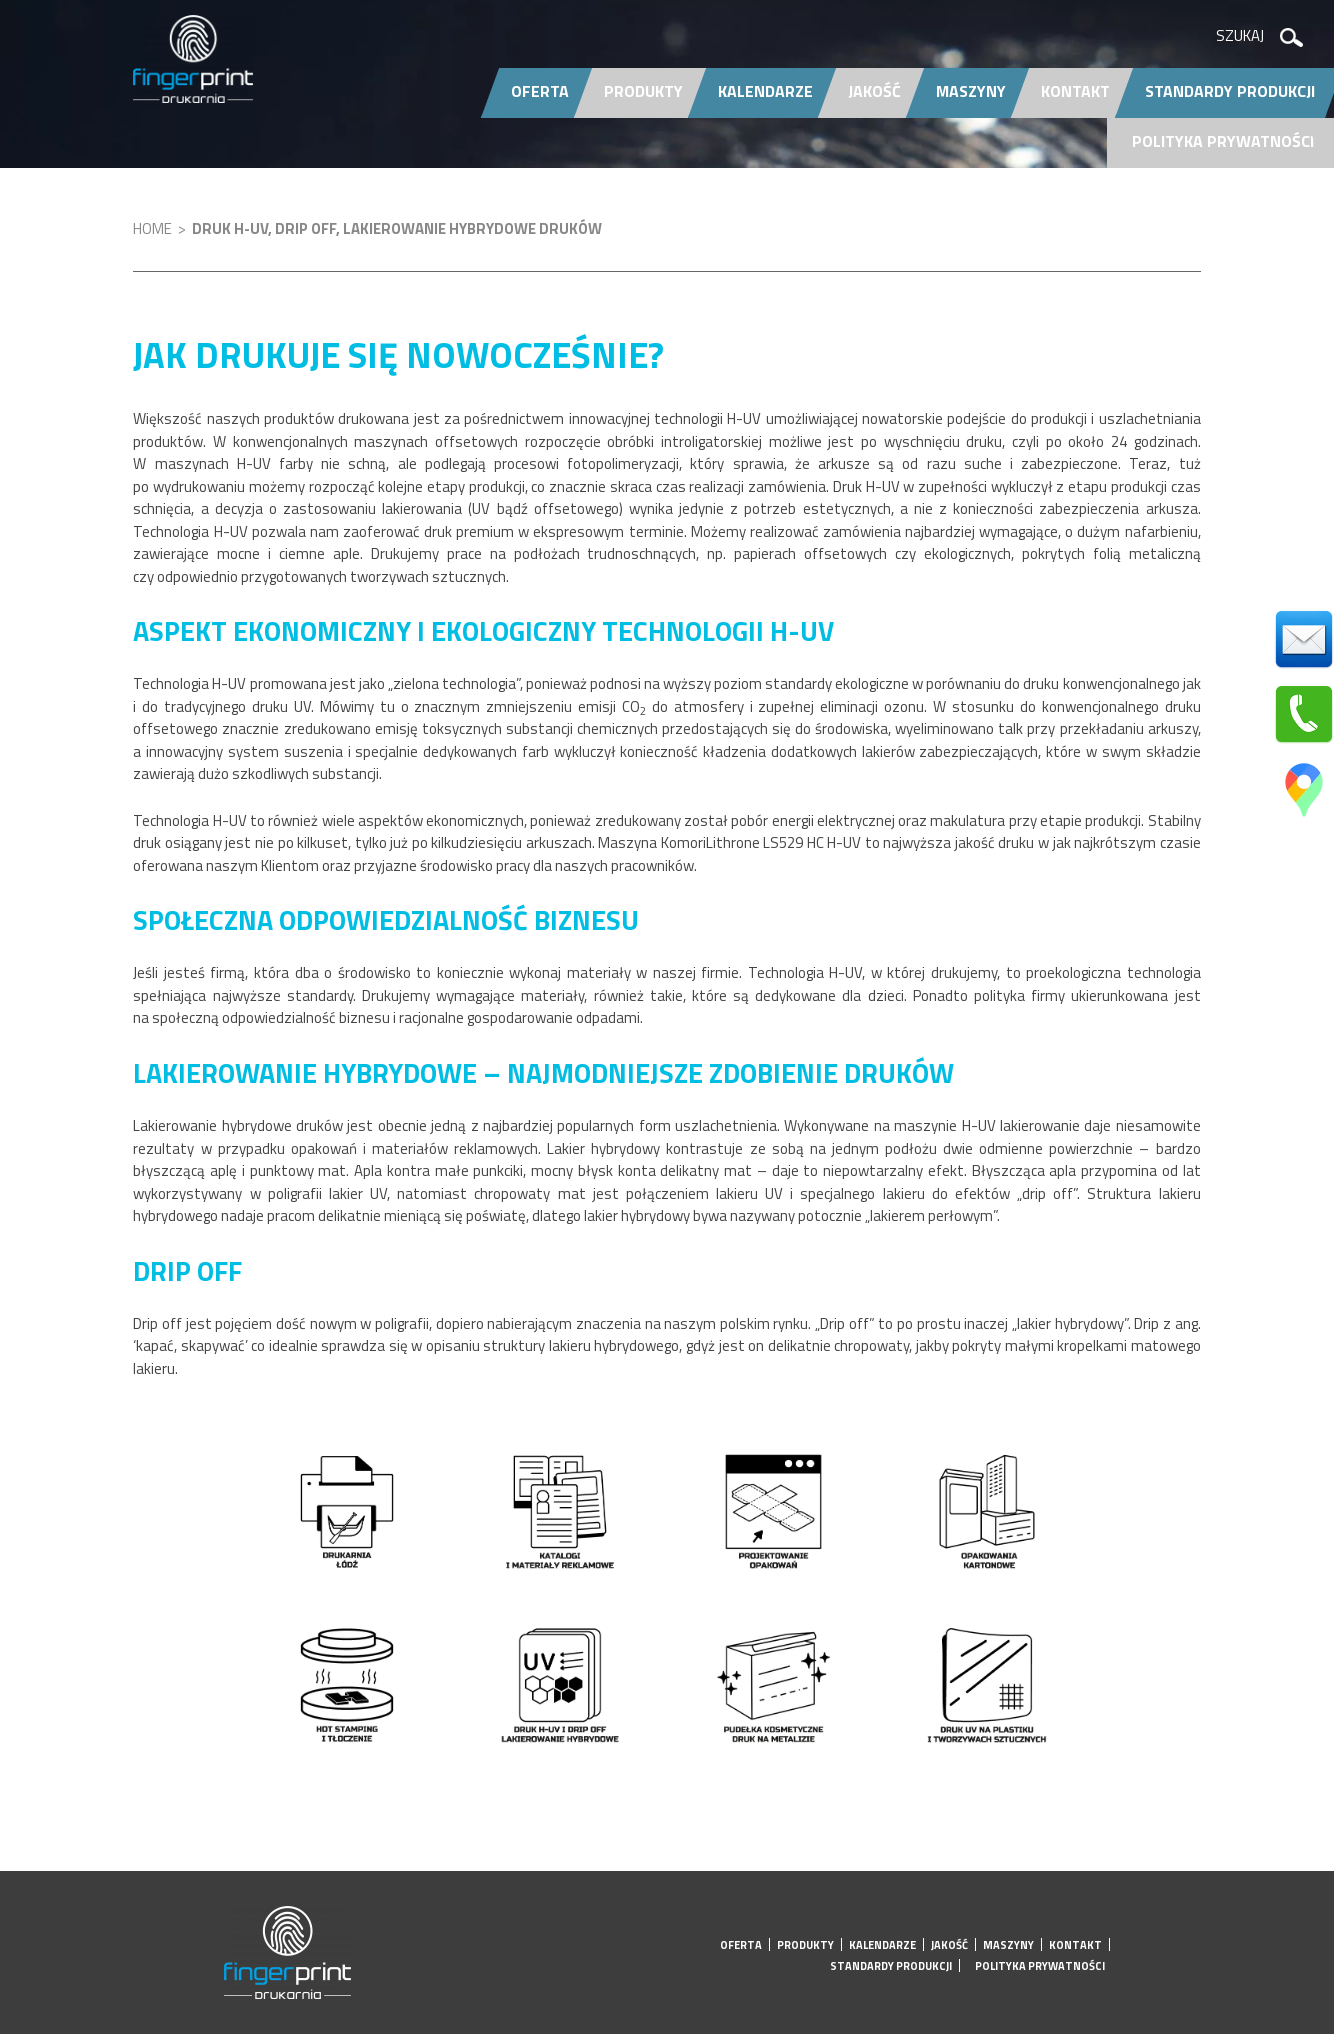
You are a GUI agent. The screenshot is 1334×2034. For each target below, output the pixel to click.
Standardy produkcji (891, 1966)
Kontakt (1075, 91)
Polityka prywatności (1223, 141)
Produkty (643, 91)
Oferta (540, 91)
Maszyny (971, 91)
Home (152, 228)
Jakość (874, 91)
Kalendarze (765, 91)
